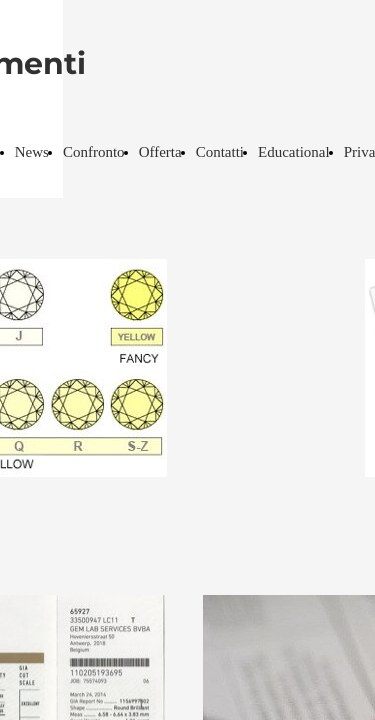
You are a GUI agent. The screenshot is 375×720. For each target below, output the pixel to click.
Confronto (94, 152)
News (32, 152)
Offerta (160, 152)
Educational (294, 152)
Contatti (220, 152)
